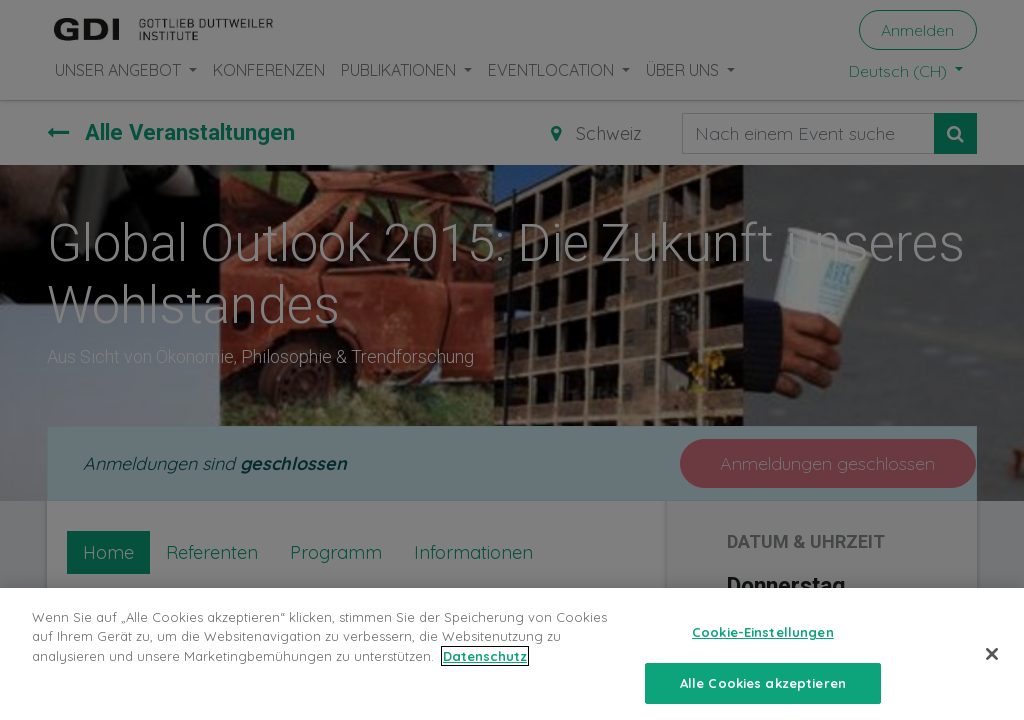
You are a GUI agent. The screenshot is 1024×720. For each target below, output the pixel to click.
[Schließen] (992, 668)
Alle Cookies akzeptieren (763, 697)
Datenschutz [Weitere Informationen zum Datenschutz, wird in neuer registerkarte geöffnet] (485, 670)
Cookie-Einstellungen (763, 646)
